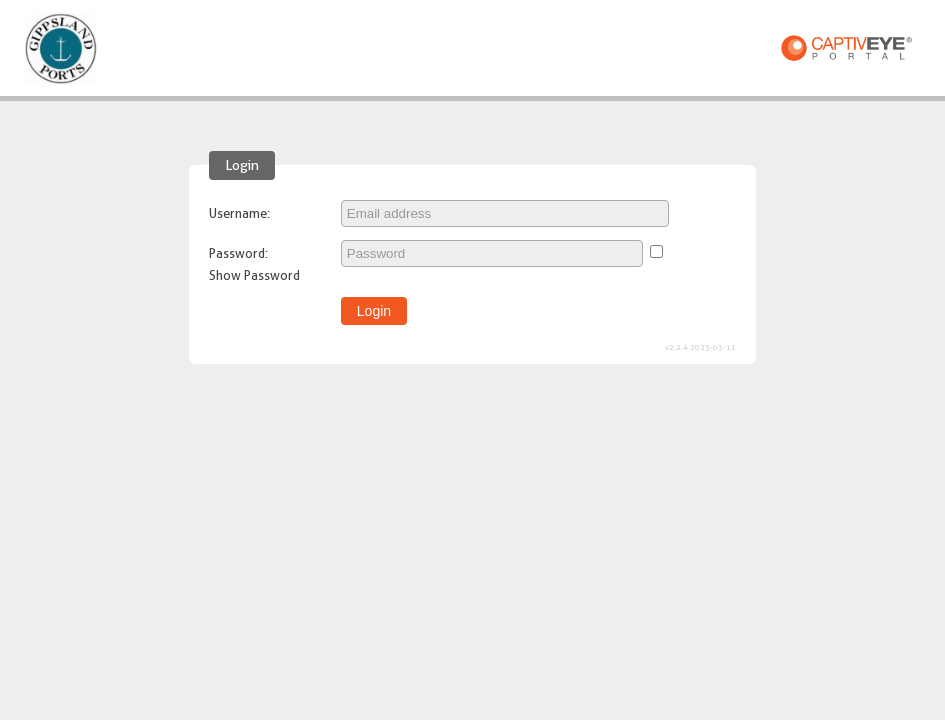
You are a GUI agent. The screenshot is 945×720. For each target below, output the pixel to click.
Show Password (254, 275)
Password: (238, 253)
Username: (239, 213)
